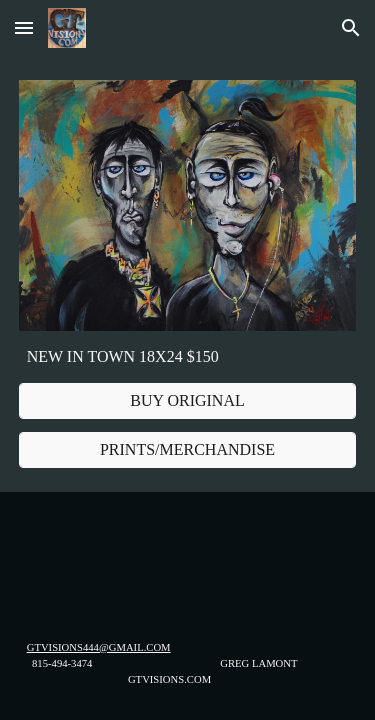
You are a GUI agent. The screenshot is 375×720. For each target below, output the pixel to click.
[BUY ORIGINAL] (188, 401)
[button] (24, 27)
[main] (188, 357)
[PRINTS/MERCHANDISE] (188, 450)
